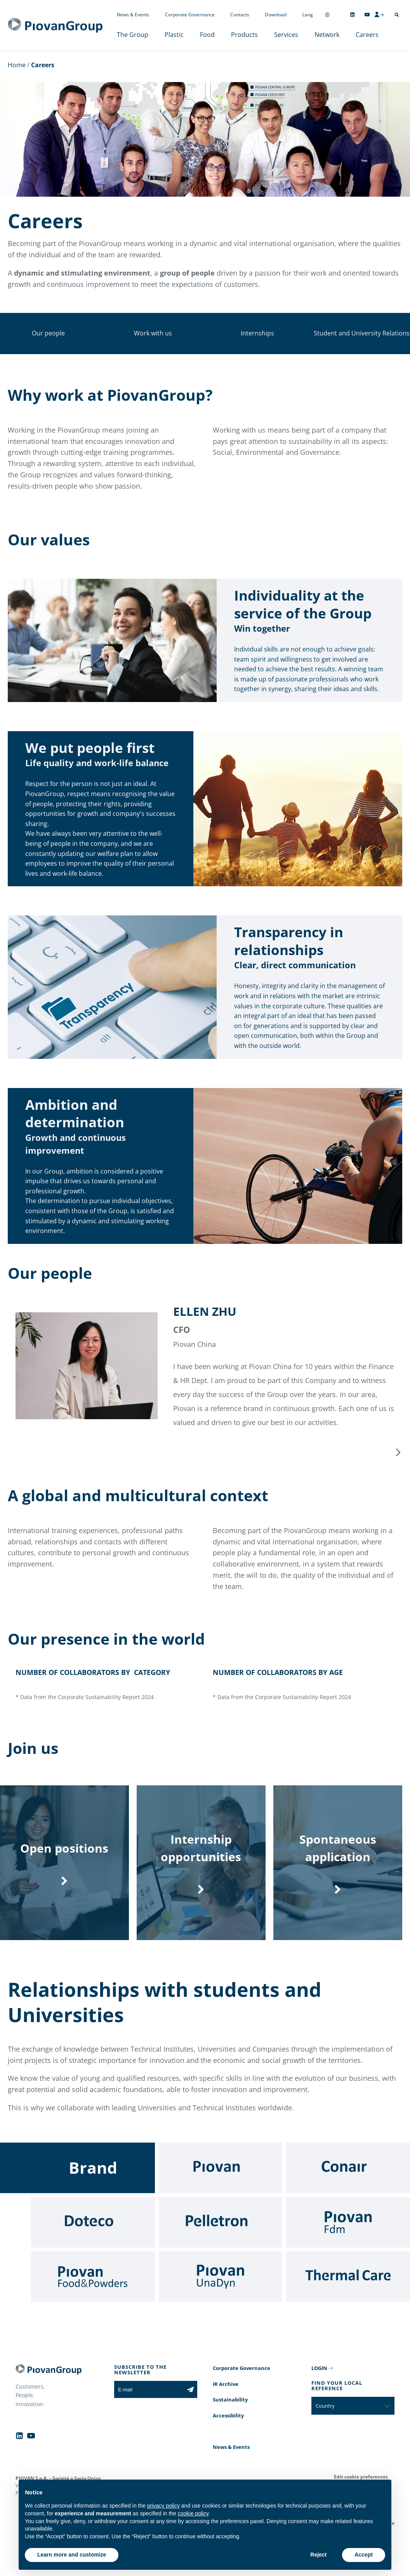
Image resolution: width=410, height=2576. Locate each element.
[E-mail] (149, 2405)
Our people (48, 333)
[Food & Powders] (93, 2293)
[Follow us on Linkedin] (352, 14)
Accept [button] (363, 2555)
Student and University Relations (362, 333)
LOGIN (319, 2384)
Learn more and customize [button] (71, 2555)
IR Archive (225, 2400)
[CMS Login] (379, 14)
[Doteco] (93, 2238)
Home (17, 65)
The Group (132, 34)
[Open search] (396, 14)
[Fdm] (348, 2238)
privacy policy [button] (163, 2506)
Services (286, 34)
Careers (367, 34)
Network (326, 34)
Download (276, 14)
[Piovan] (221, 2184)
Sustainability (230, 2415)
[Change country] (327, 14)
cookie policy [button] (193, 2513)
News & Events (133, 14)
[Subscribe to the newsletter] (190, 2405)
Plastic (174, 34)
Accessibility (228, 2431)
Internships (257, 333)
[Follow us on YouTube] (367, 14)
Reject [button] (318, 2555)
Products (244, 34)
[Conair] (348, 2184)
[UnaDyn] (221, 2293)
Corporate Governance (190, 14)
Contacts (239, 14)
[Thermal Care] (348, 2293)
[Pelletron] (221, 2238)
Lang (307, 14)
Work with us (153, 333)
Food (207, 34)
